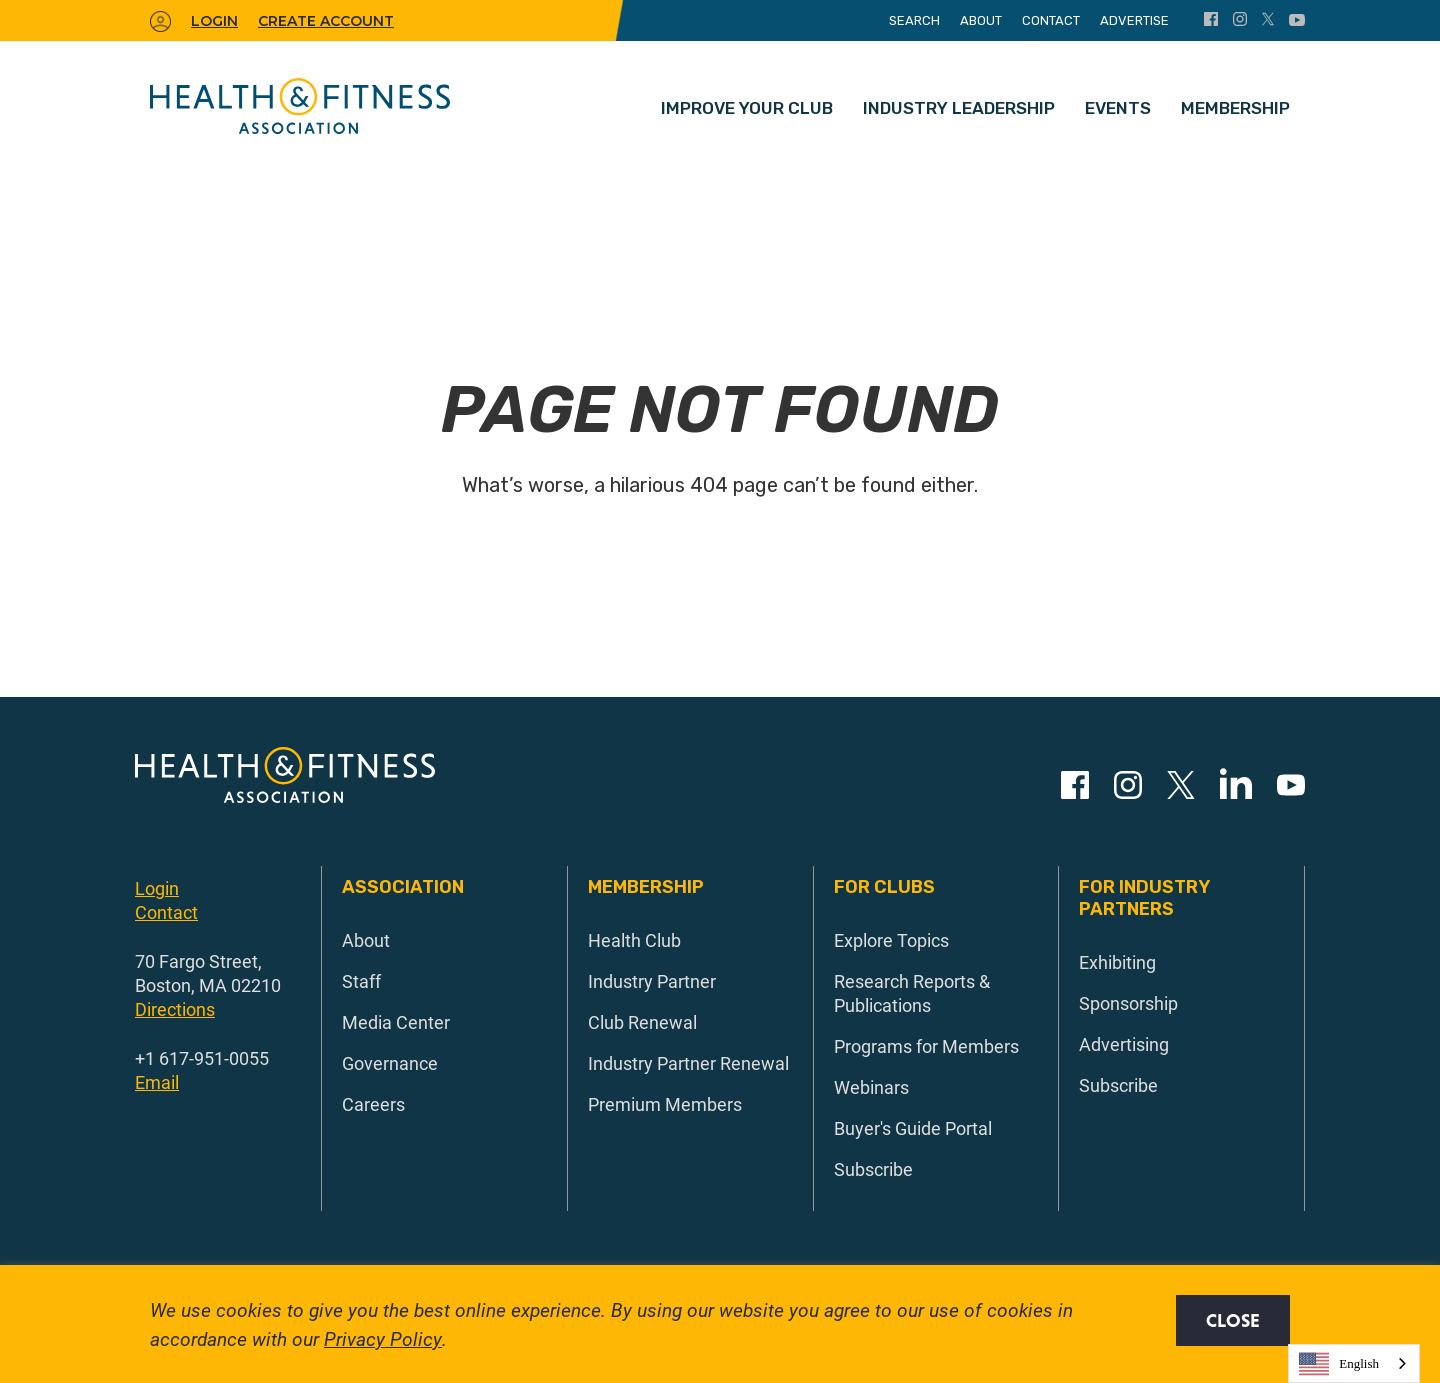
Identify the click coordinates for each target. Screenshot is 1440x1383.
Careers (373, 1104)
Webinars (871, 1087)
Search (914, 20)
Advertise (1134, 20)
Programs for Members (926, 1046)
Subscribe (873, 1169)
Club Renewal (642, 1022)
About (981, 20)
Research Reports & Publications (912, 993)
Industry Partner (652, 981)
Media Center (396, 1022)
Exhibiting (1117, 962)
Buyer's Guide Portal (913, 1128)
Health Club (634, 940)
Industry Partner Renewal (688, 1063)
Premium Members (665, 1104)
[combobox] (1354, 1363)
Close (1233, 1320)
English (1339, 1364)
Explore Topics (891, 940)
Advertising (1124, 1044)
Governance (390, 1063)
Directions (175, 1009)
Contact (1051, 20)
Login (157, 888)
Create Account (326, 21)
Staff (361, 981)
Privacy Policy (383, 1338)
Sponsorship (1128, 1003)
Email (157, 1082)
